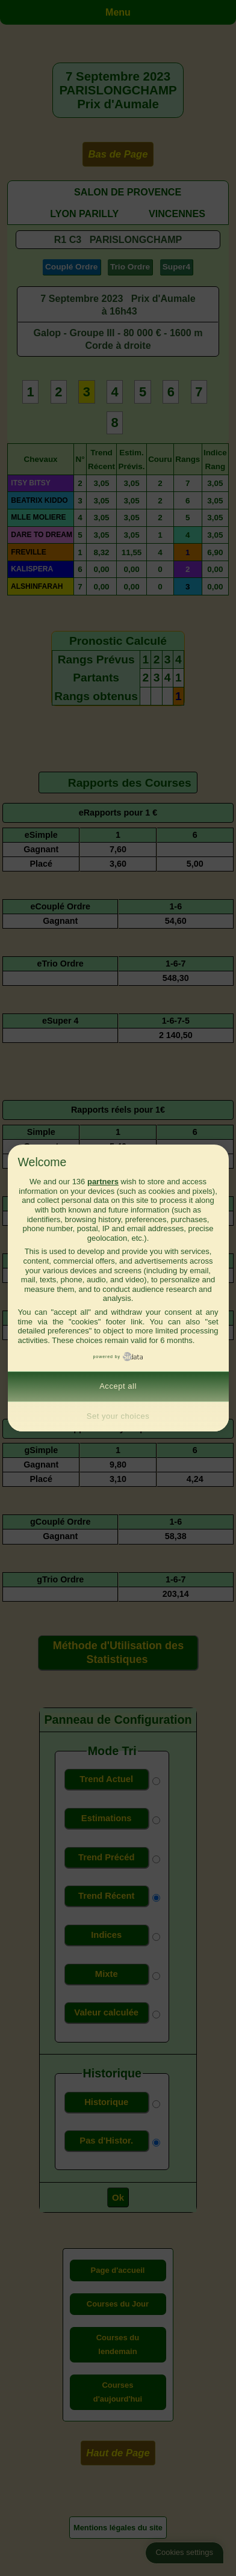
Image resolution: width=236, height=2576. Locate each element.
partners (103, 1181)
